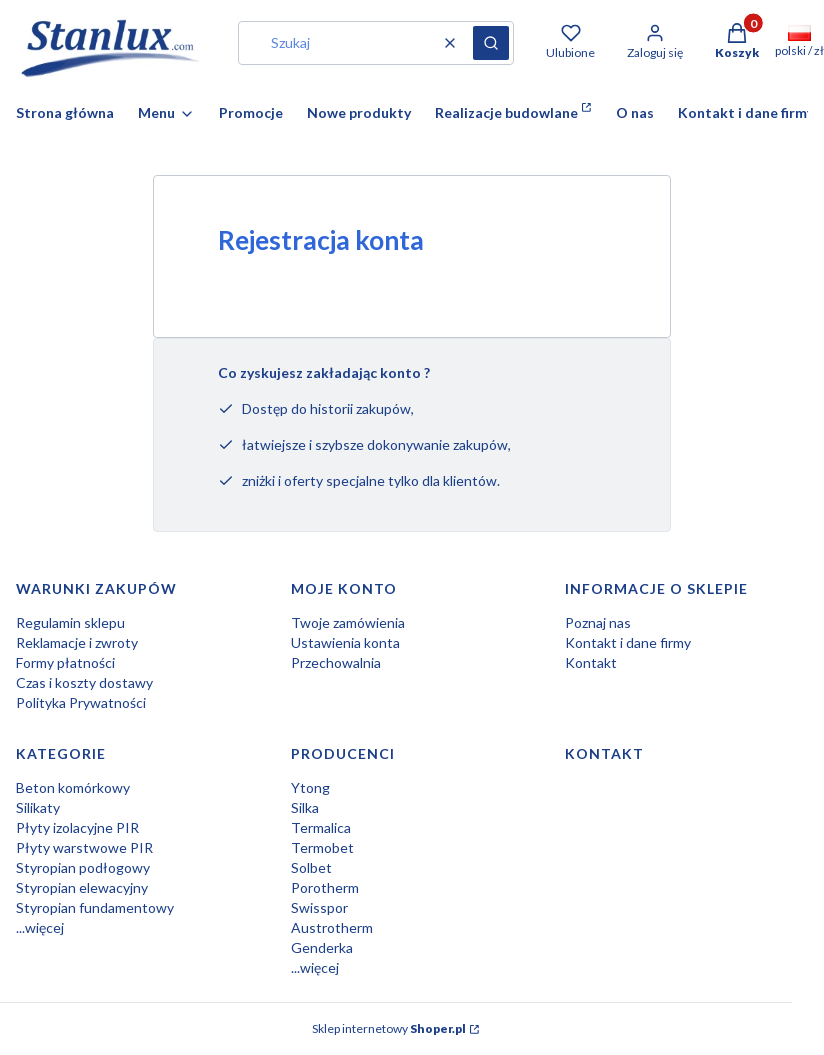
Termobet (322, 847)
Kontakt (591, 662)
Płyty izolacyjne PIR (77, 827)
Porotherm (325, 887)
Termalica (321, 827)
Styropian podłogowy (83, 867)
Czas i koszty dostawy (84, 682)
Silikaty (38, 807)
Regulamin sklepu (70, 622)
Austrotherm (332, 927)
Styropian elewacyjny (82, 887)
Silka (305, 807)
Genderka (322, 947)
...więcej (40, 927)
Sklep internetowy (389, 1028)
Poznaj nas (598, 622)
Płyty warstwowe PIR (84, 847)
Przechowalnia (336, 662)
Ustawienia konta (345, 642)
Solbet (311, 867)
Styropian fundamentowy (95, 907)
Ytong (310, 787)
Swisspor (319, 907)
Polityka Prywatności (81, 702)
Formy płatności (65, 662)
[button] (491, 43)
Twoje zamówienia (348, 622)
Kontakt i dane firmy (628, 642)
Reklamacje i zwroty (77, 642)
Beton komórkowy (73, 787)
